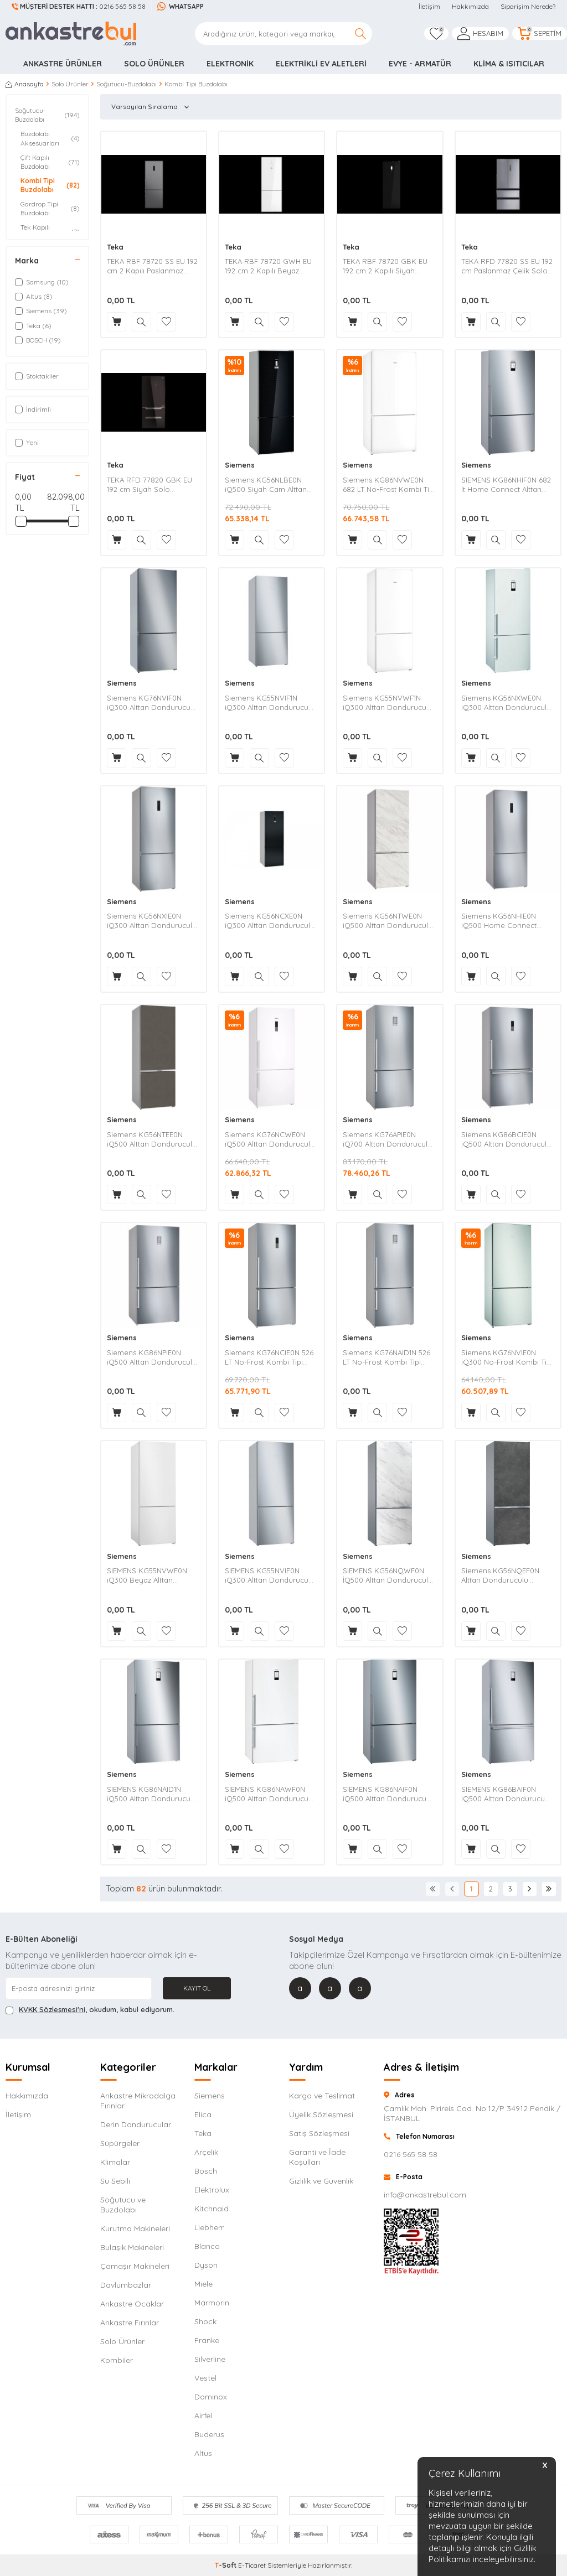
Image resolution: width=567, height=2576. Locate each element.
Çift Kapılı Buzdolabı (50, 161)
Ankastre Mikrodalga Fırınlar (138, 2101)
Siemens (240, 464)
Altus (203, 2453)
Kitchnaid (211, 2209)
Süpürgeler (120, 2143)
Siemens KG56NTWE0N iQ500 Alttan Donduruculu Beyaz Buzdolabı (387, 920)
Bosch (205, 2171)
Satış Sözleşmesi (319, 2133)
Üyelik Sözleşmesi (321, 2114)
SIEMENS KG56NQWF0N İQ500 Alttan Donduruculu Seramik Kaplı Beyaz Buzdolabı (387, 1575)
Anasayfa (25, 84)
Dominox (210, 2397)
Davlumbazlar (125, 2285)
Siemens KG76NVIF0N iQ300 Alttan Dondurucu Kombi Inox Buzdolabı (148, 702)
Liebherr (209, 2227)
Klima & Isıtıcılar (508, 64)
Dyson (206, 2265)
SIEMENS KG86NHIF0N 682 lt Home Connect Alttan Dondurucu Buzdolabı (506, 484)
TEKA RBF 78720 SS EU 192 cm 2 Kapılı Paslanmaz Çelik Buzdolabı (152, 266)
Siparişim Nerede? (528, 6)
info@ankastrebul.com (425, 2195)
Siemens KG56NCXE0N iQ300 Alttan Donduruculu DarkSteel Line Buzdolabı (270, 920)
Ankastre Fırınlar (129, 2323)
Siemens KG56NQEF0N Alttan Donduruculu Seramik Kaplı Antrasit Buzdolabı (500, 1575)
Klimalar (115, 2162)
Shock (205, 2321)
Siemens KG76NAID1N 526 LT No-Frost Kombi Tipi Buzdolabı (386, 1357)
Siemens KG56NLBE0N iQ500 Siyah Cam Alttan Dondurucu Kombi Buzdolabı (266, 484)
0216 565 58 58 (79, 6)
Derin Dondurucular (135, 2124)
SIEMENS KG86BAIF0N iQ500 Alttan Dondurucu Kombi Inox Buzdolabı (503, 1794)
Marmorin (211, 2303)
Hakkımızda (470, 6)
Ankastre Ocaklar (132, 2304)
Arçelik (206, 2152)
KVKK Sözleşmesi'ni (52, 2009)
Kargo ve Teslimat (322, 2096)
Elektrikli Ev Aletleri (321, 64)
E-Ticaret (252, 2565)
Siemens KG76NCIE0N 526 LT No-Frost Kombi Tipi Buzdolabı (269, 1357)
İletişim (429, 6)
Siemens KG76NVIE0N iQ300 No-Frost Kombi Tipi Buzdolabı (507, 1357)
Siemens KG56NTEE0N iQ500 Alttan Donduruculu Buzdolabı (152, 1139)
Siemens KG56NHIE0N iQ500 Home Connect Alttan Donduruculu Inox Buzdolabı (503, 920)
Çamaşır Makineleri (134, 2266)
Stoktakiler (37, 376)
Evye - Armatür (420, 64)
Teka (115, 246)
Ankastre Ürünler (62, 64)
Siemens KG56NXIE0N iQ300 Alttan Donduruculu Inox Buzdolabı (152, 920)
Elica (203, 2114)
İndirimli (33, 409)
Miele (203, 2284)
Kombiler (116, 2360)
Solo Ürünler (154, 64)
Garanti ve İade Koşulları (317, 2157)
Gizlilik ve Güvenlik (321, 2181)
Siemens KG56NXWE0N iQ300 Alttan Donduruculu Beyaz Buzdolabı (506, 702)
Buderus (209, 2434)
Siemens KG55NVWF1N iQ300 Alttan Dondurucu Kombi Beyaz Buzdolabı (384, 702)
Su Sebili (115, 2181)
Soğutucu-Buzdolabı (126, 84)
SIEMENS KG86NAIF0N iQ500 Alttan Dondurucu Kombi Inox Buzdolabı (384, 1794)
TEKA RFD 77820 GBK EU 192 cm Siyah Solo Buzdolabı (149, 484)
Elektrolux (211, 2190)
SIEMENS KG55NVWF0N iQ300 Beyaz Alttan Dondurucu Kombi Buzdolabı (147, 1575)
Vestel (205, 2378)
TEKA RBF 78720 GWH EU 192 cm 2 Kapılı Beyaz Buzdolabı (268, 266)
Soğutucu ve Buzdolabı (123, 2205)
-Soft (226, 2565)
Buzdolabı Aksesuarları (50, 138)
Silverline (209, 2359)
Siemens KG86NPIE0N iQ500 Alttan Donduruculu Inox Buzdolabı (152, 1357)
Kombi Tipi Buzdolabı (50, 185)
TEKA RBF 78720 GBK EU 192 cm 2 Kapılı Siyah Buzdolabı (385, 266)
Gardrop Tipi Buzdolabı (50, 208)
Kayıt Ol (196, 1988)
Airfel (203, 2415)
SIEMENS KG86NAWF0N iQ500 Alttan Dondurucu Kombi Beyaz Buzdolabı (266, 1794)
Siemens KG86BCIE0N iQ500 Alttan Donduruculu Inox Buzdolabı (506, 1139)
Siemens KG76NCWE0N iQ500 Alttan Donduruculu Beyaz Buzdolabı (270, 1139)
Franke (206, 2340)
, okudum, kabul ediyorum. (90, 2009)
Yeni (27, 442)
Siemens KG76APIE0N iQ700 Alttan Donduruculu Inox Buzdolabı (387, 1139)
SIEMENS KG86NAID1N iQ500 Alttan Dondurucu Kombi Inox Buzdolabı (148, 1794)
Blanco (207, 2246)
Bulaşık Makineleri (132, 2247)
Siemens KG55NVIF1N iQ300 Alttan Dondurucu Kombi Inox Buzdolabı (266, 702)
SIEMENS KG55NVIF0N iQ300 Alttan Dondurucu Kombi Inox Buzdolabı (266, 1575)
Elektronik (230, 64)
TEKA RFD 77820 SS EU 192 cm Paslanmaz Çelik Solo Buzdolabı (507, 266)
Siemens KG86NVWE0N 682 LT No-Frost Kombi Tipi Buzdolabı (389, 484)
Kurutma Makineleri (135, 2228)
